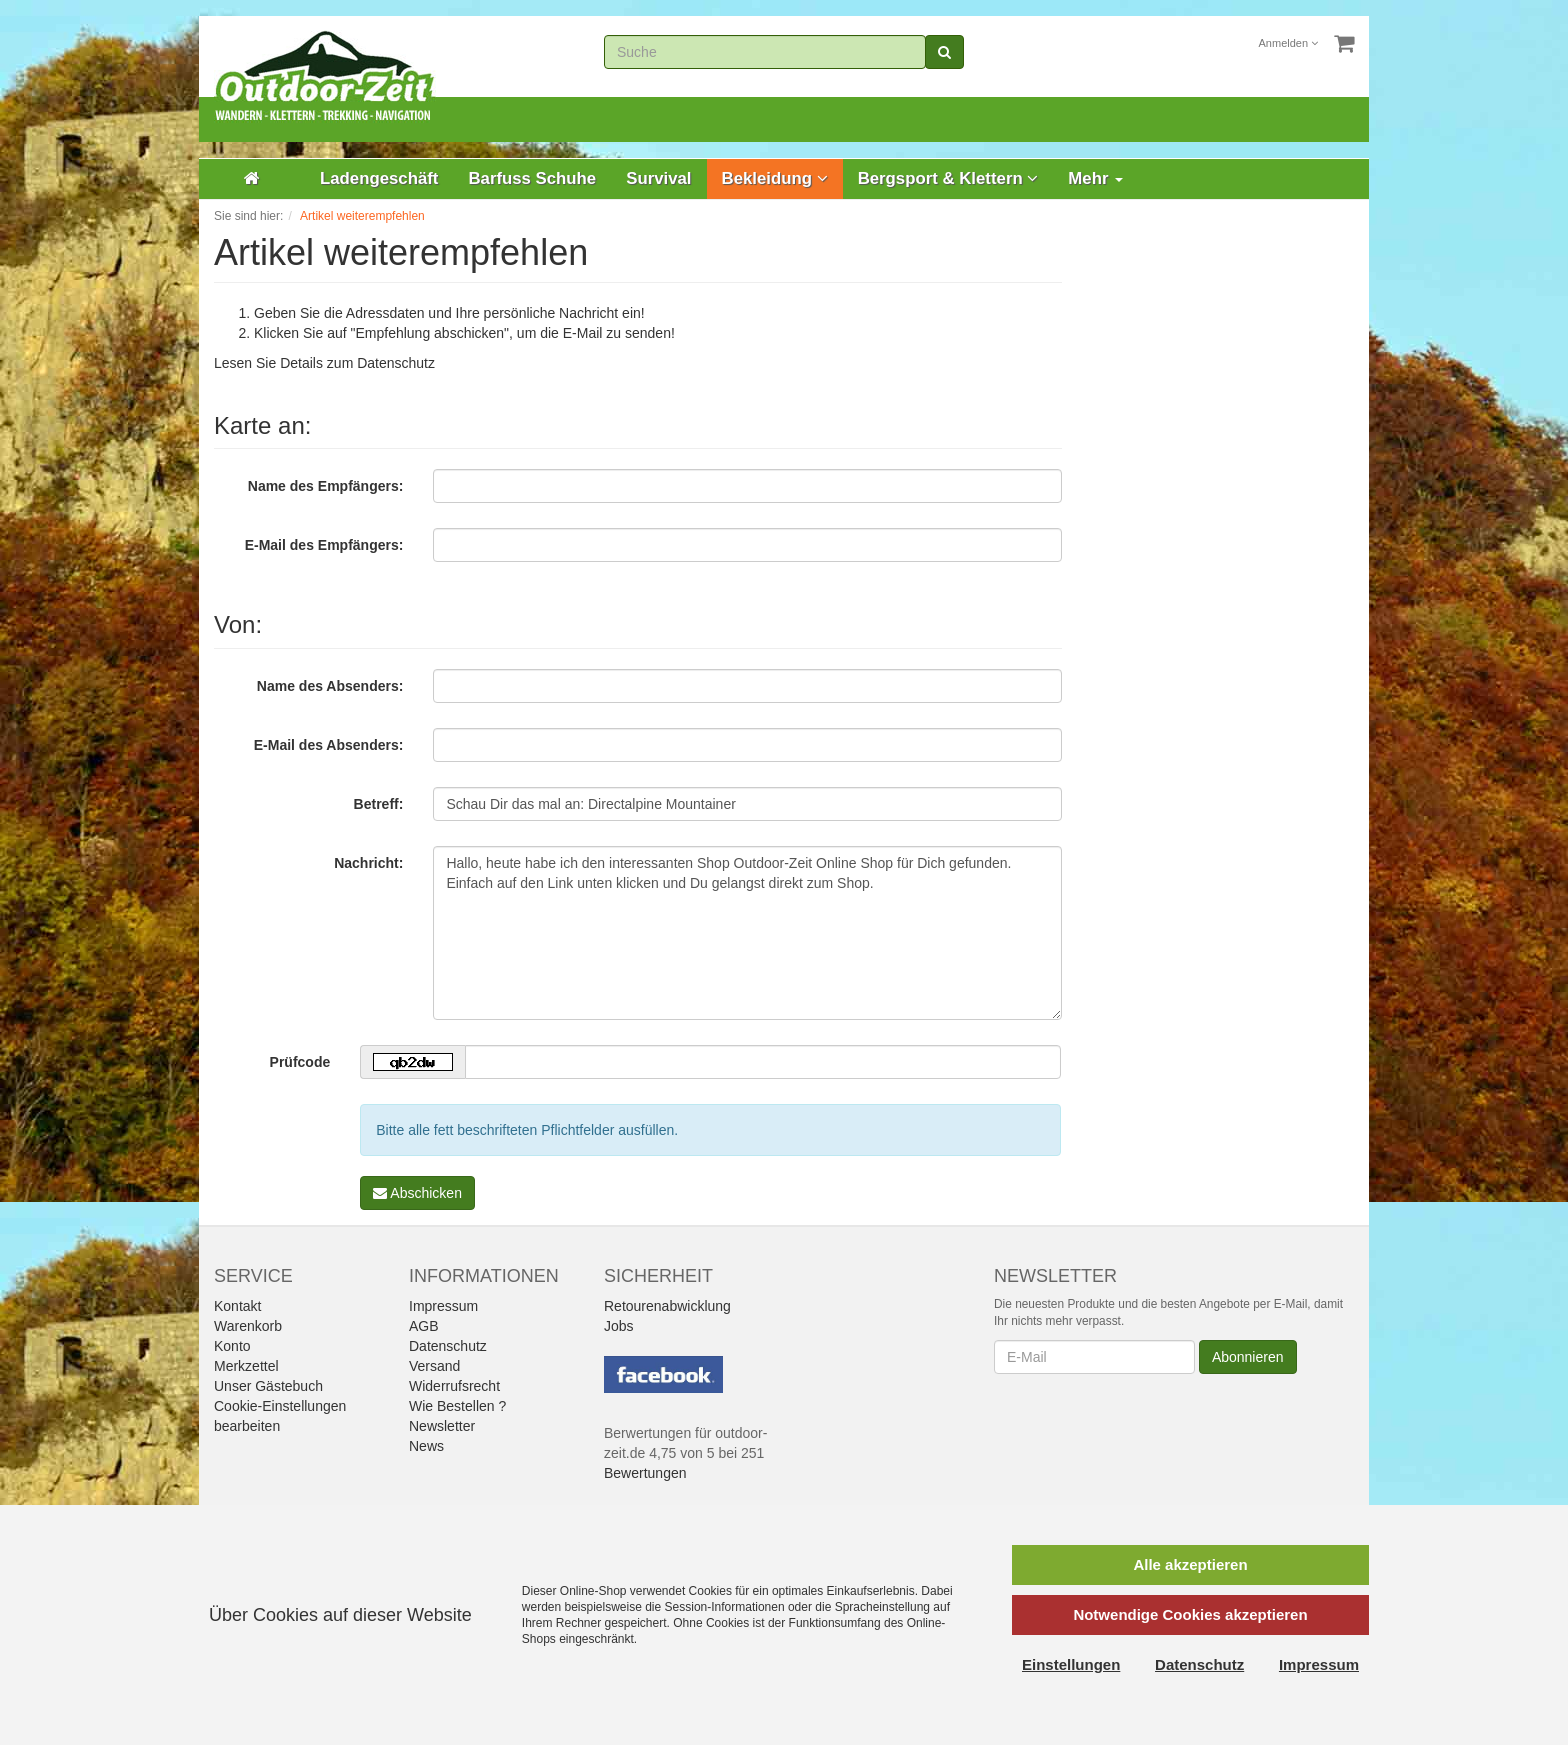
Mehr (1095, 178)
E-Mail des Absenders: (329, 745)
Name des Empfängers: (326, 486)
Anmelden (1289, 43)
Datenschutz (396, 363)
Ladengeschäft (379, 178)
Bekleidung (775, 178)
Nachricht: (368, 863)
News (426, 1446)
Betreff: (379, 804)
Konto (232, 1346)
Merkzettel (246, 1366)
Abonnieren (1248, 1357)
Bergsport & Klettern (948, 178)
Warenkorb (248, 1326)
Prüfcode (300, 1062)
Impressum (443, 1306)
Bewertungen (645, 1473)
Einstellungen (1071, 1664)
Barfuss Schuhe (532, 178)
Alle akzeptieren (1190, 1564)
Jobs (619, 1326)
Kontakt (237, 1306)
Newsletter (442, 1426)
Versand (434, 1366)
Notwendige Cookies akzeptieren (1190, 1614)
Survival (658, 178)
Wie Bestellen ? (457, 1406)
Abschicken (417, 1193)
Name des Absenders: (330, 686)
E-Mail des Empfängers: (324, 545)
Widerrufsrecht (454, 1386)
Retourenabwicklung (667, 1306)
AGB (424, 1326)
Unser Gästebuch (268, 1386)
